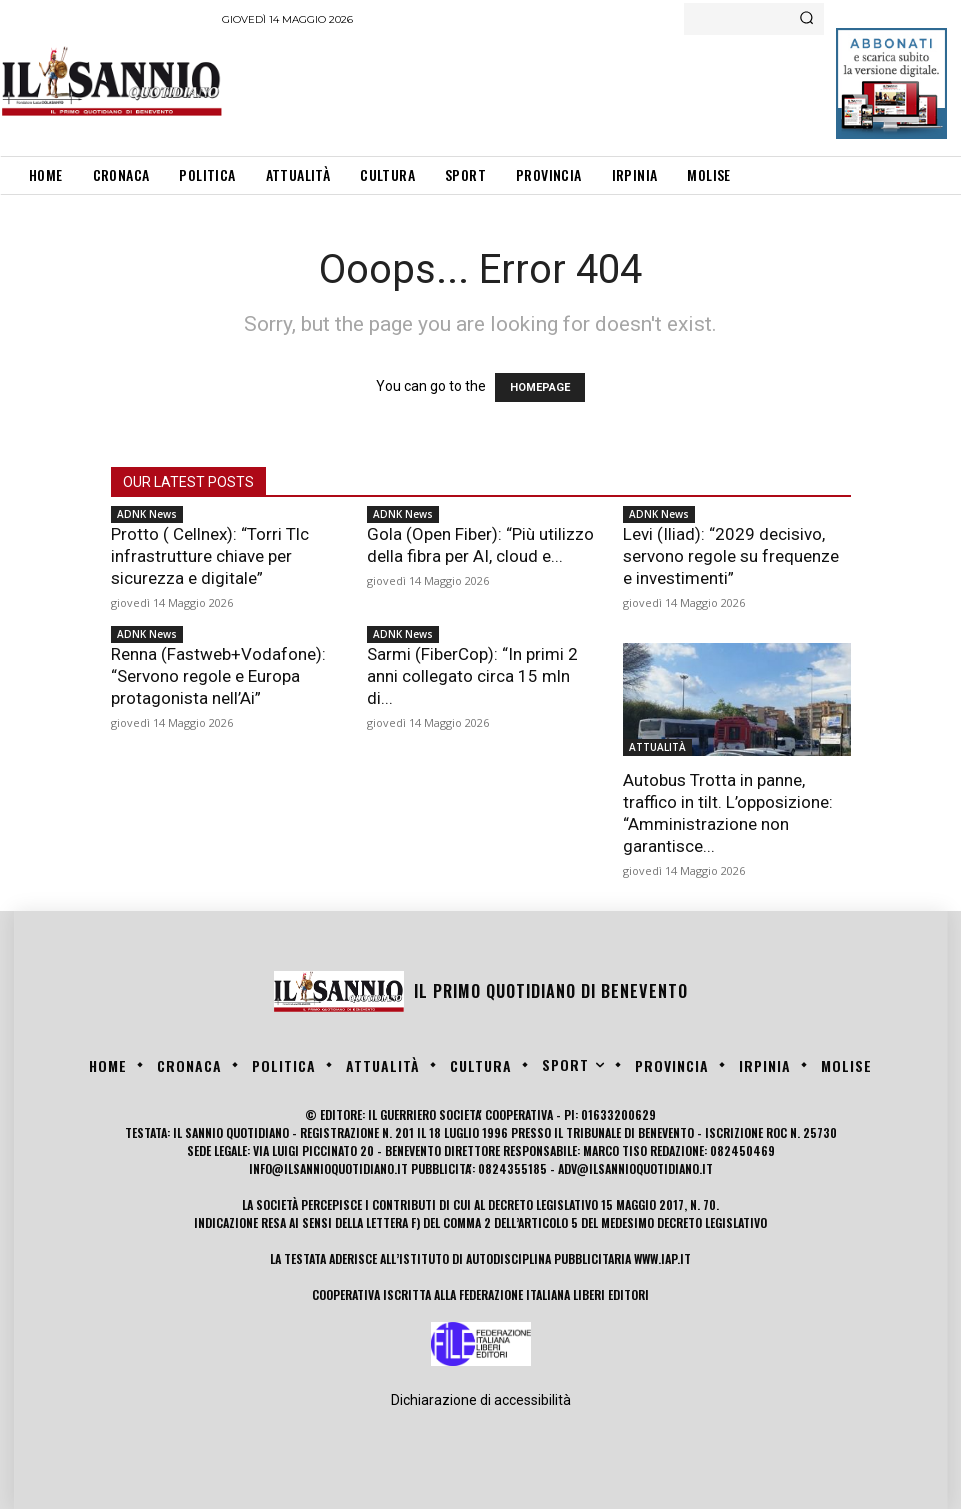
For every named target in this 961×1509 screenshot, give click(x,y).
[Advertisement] (586, 90)
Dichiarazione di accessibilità (481, 1400)
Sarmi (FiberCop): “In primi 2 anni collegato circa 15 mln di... (472, 676)
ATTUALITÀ (657, 747)
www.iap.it (662, 1258)
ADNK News (147, 514)
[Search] (806, 19)
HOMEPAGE (540, 387)
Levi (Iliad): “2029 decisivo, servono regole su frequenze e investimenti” (731, 556)
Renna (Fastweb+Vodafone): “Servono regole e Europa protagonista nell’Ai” (218, 676)
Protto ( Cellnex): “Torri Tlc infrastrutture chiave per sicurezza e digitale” (210, 556)
